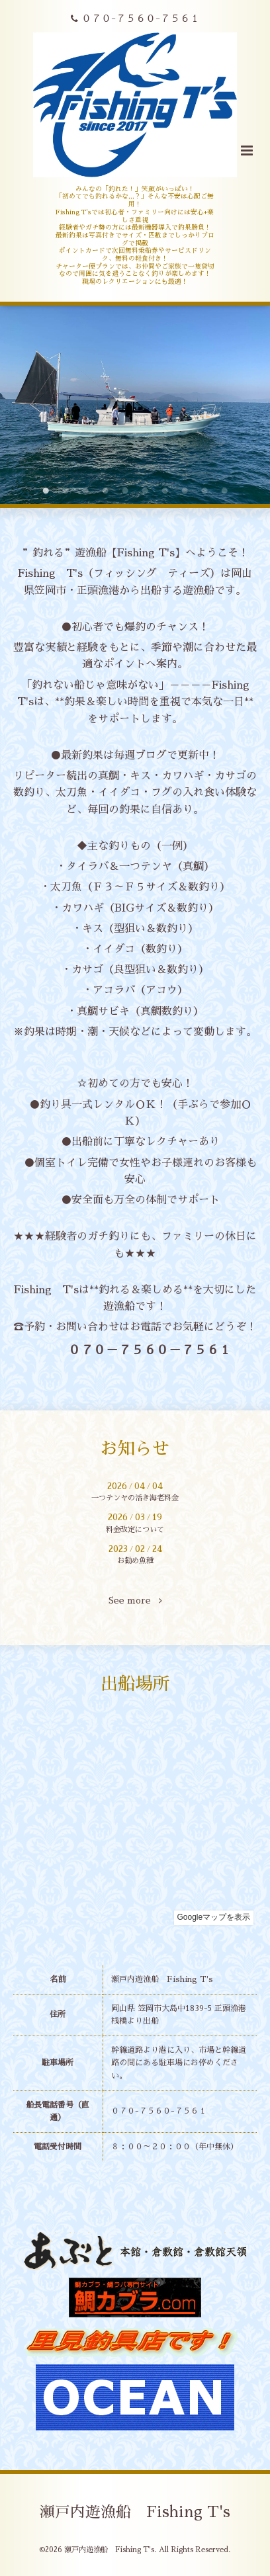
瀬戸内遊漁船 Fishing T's (135, 2512)
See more (135, 1601)
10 (224, 490)
